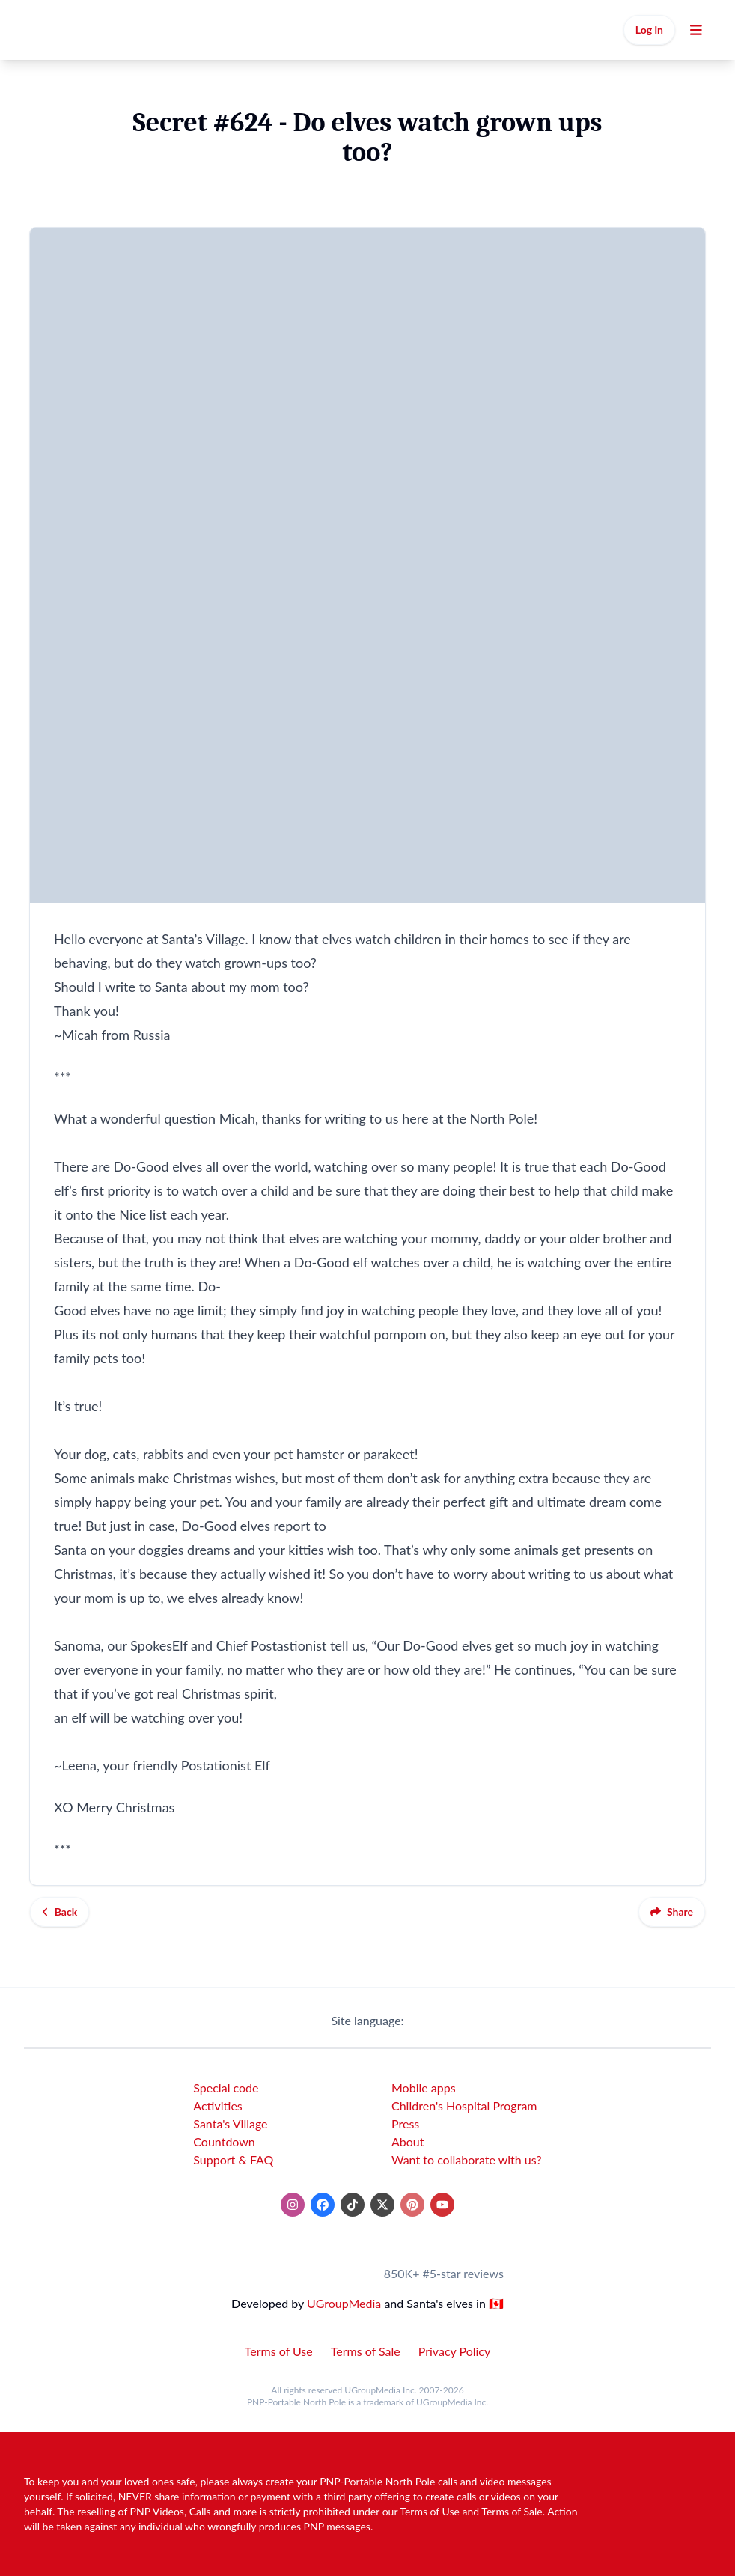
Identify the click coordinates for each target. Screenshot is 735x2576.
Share (671, 1911)
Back (59, 1911)
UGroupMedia (344, 2303)
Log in (649, 29)
